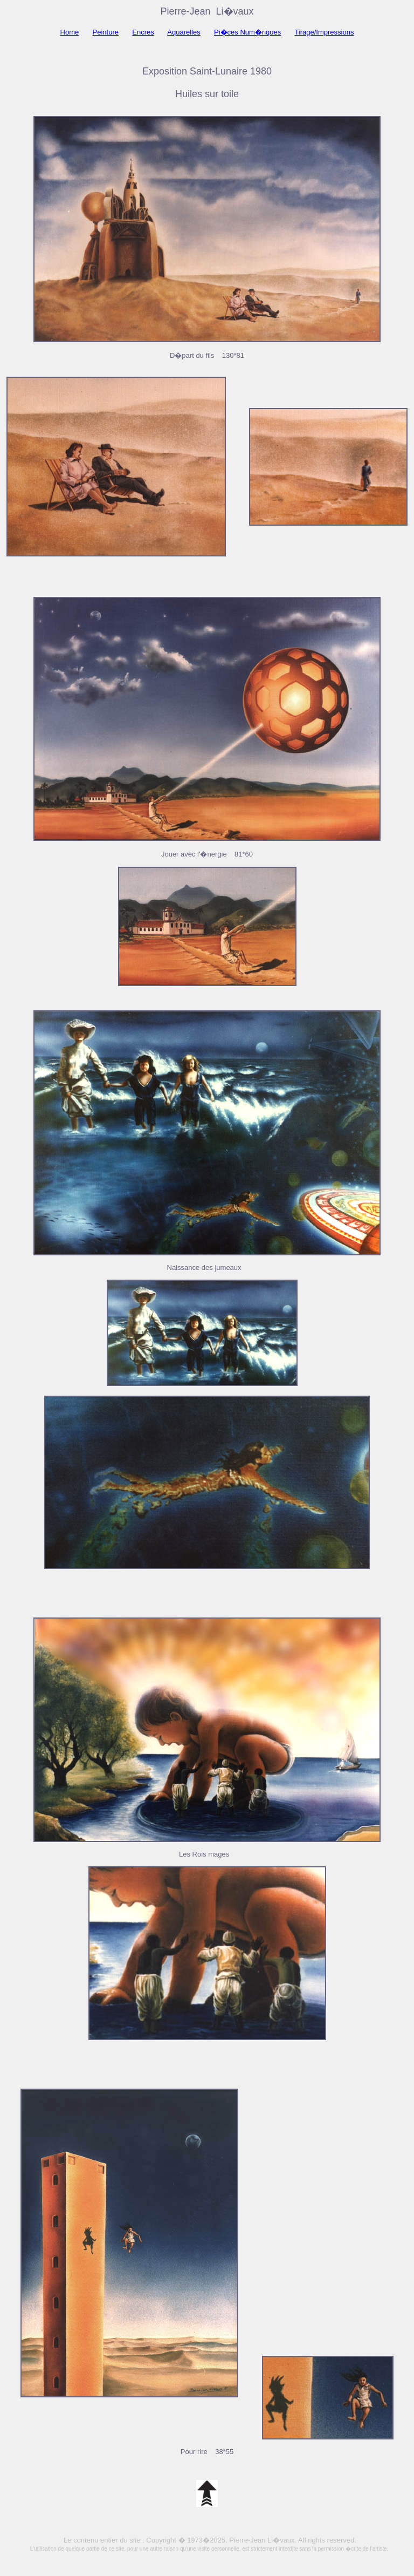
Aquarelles (183, 32)
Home (69, 32)
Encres (143, 32)
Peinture (106, 32)
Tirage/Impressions (324, 32)
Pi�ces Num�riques (247, 32)
